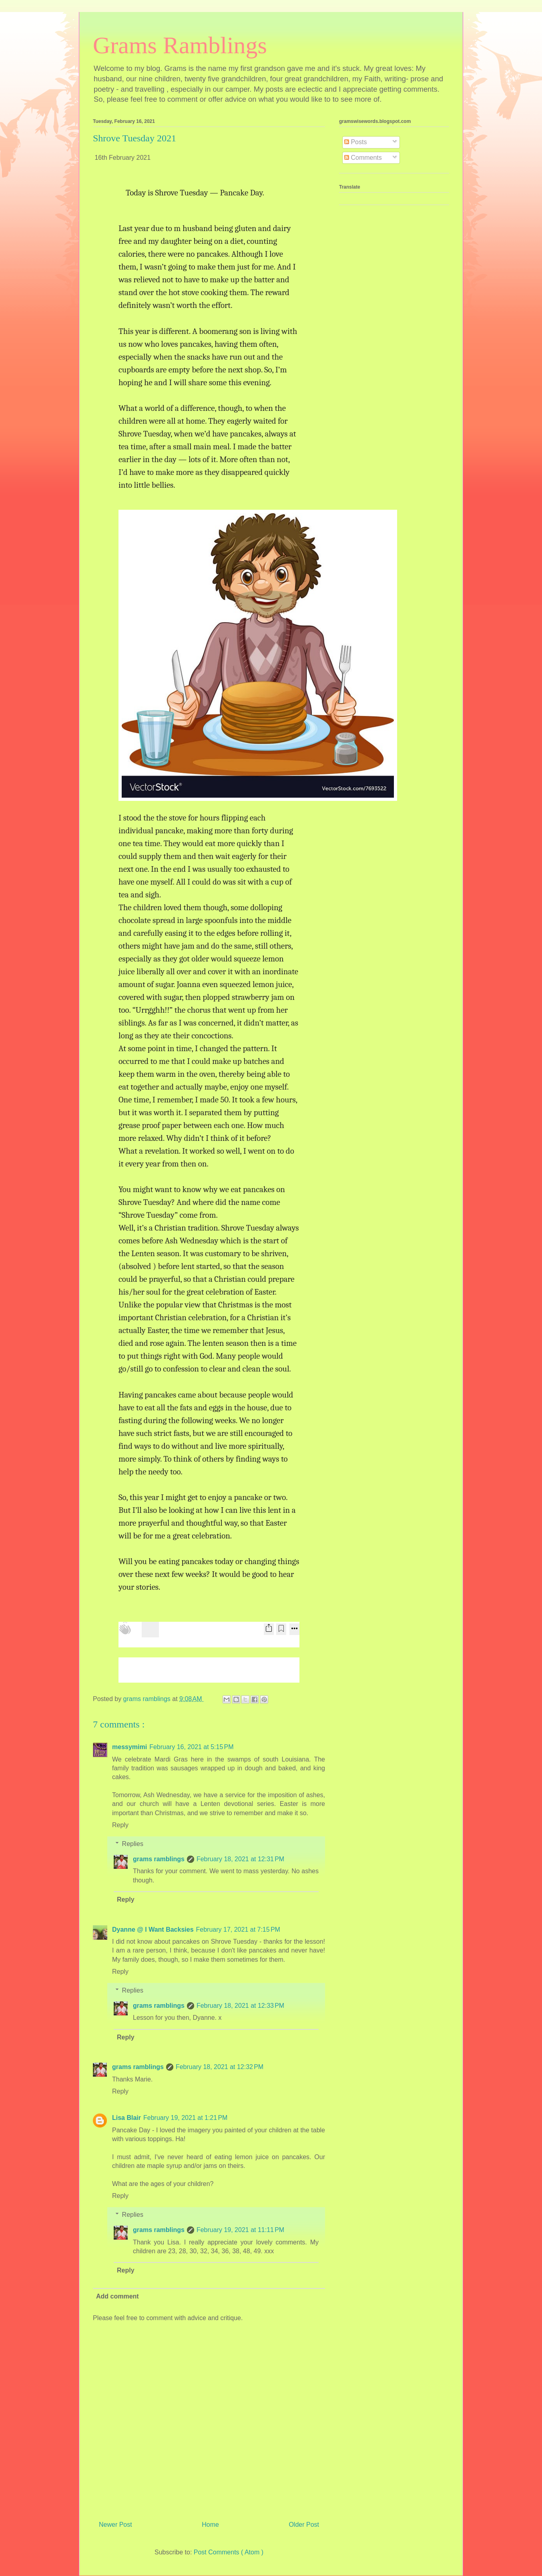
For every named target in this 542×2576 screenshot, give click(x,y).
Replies (132, 1843)
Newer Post (115, 2524)
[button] (254, 652)
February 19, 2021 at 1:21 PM (185, 2117)
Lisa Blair (126, 2117)
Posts (355, 142)
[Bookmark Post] (281, 1629)
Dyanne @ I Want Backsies (153, 1929)
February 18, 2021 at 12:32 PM (219, 2066)
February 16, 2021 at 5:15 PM (191, 1746)
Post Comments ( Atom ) (228, 2552)
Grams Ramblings (180, 45)
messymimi (129, 1746)
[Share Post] (269, 1629)
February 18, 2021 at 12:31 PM (240, 1859)
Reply (120, 1825)
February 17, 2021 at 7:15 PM (238, 1929)
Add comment (117, 2296)
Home (210, 2524)
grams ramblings (159, 1859)
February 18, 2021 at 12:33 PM (240, 2005)
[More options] (294, 1629)
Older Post (304, 2524)
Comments (363, 157)
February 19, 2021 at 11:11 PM (240, 2229)
